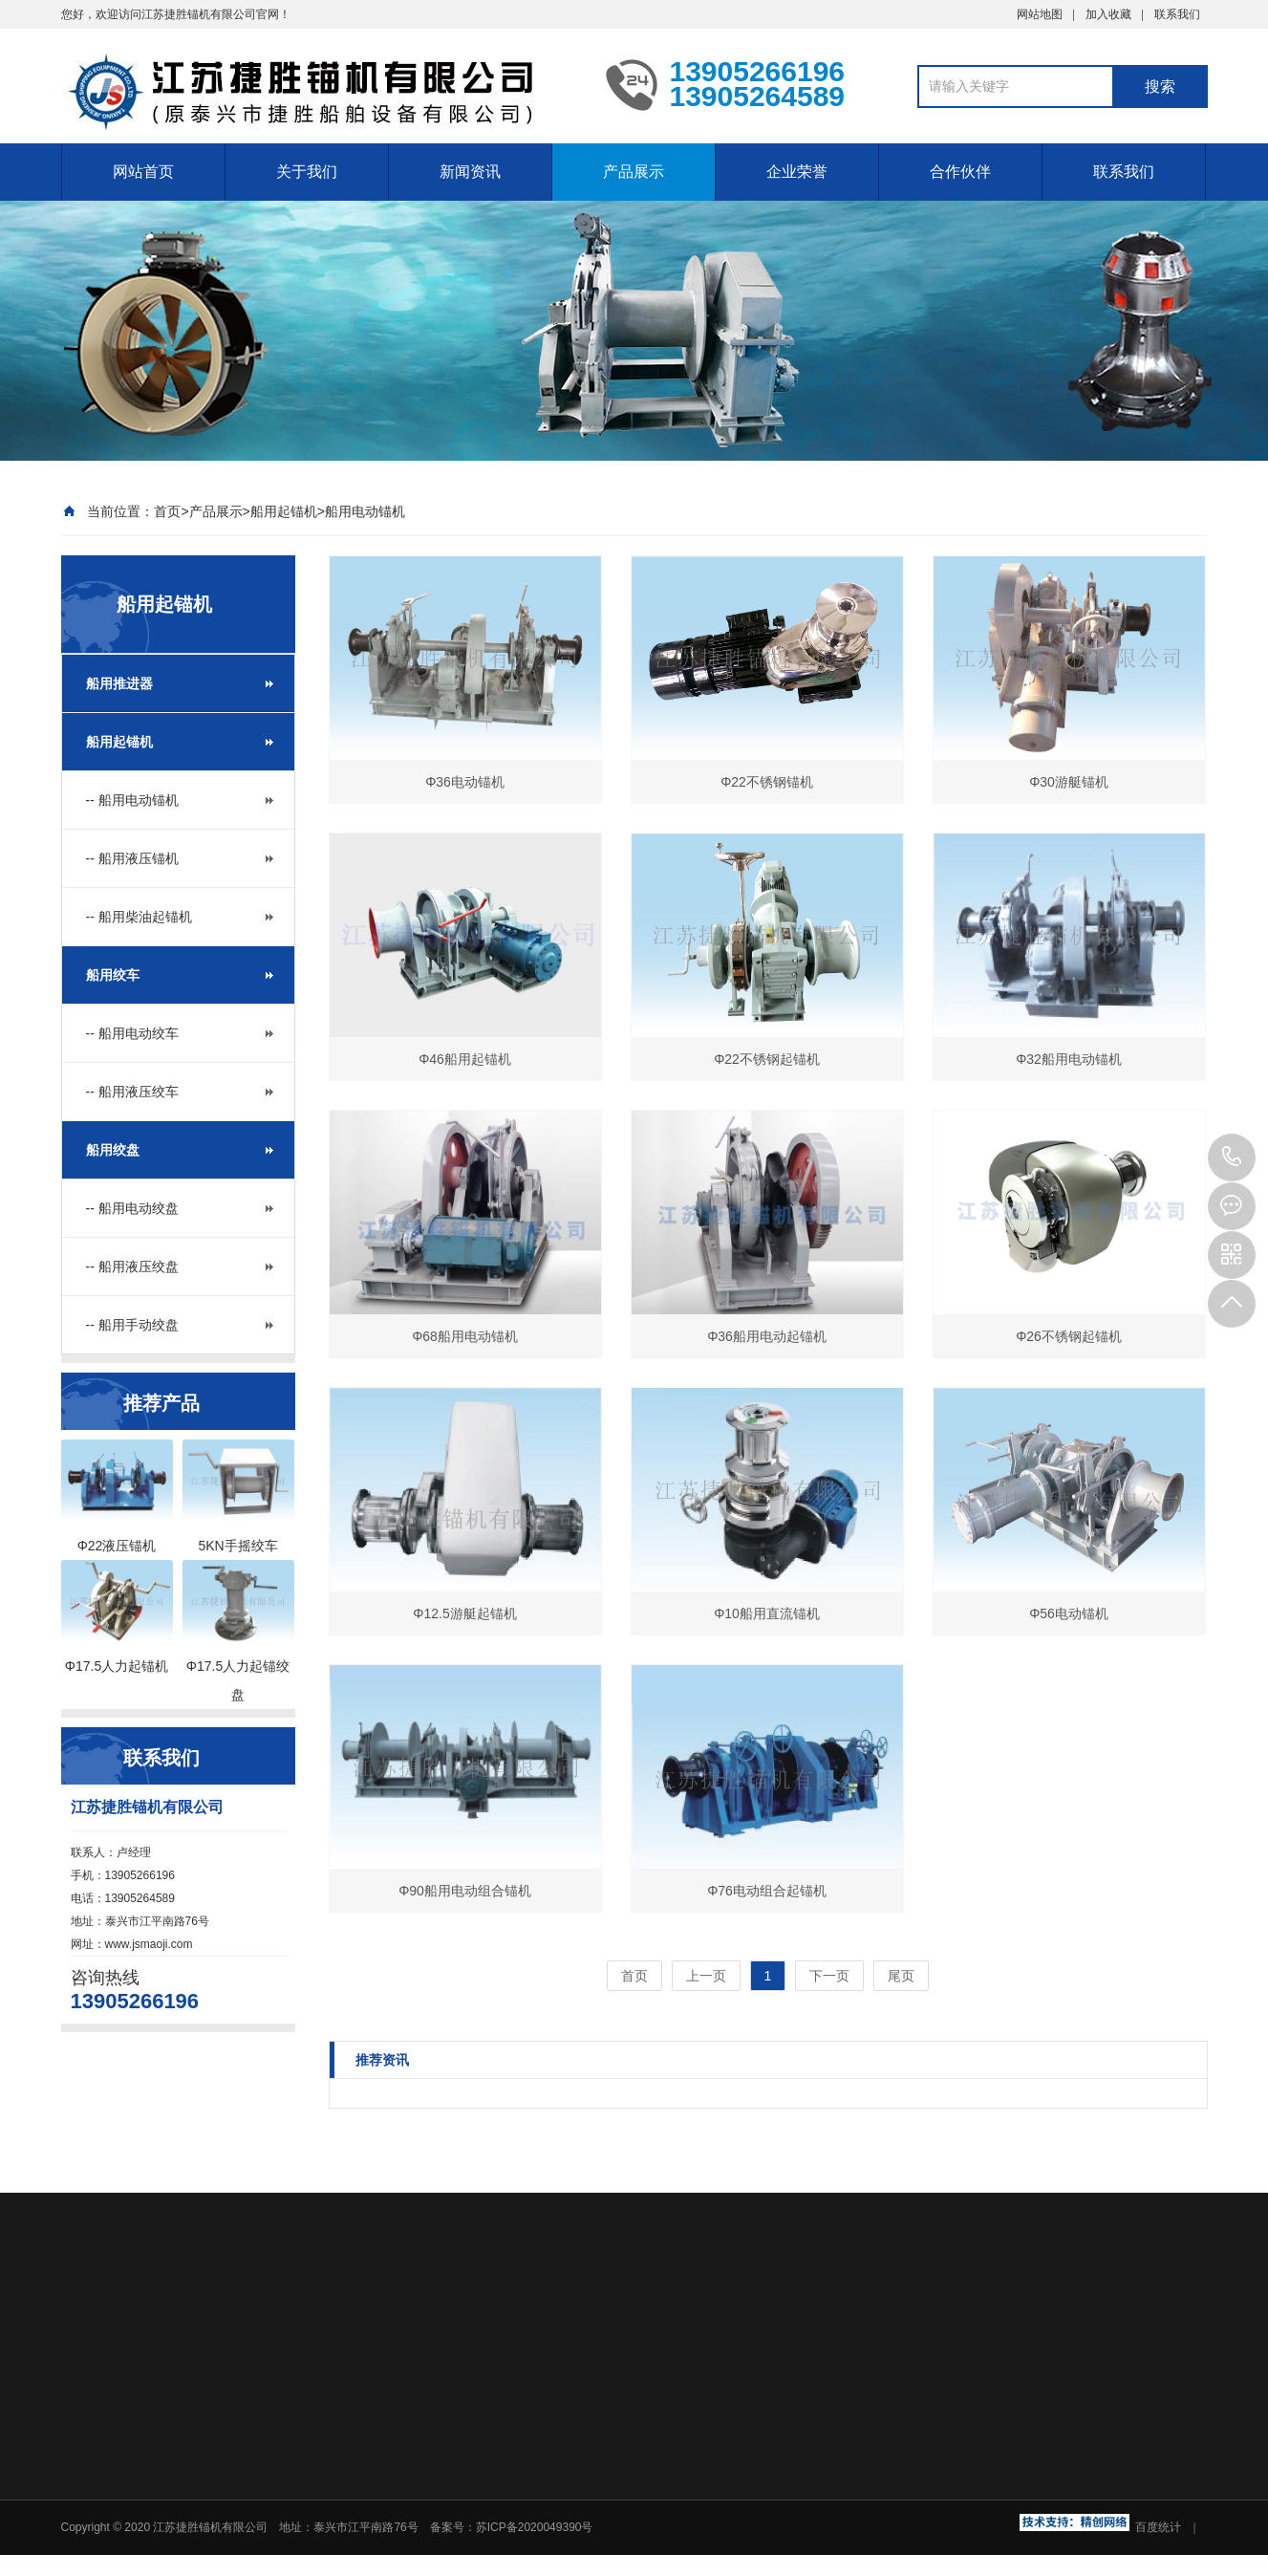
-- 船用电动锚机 (132, 800)
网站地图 (1040, 14)
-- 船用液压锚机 (132, 858)
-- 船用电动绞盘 (132, 1208)
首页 (167, 511)
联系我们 (1177, 14)
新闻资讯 (470, 171)
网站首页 (143, 171)
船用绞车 (113, 975)
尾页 (901, 1975)
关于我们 (306, 171)
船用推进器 (119, 683)
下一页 (829, 1975)
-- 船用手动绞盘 (132, 1324)
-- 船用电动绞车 (132, 1033)
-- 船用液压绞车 (132, 1091)
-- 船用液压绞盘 (132, 1266)
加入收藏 (1108, 14)
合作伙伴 (960, 171)
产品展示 (633, 171)
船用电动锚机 (365, 511)
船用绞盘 (113, 1150)
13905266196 (1232, 1157)
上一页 (706, 1975)
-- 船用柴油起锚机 (139, 916)
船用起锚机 (283, 511)
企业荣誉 (796, 171)
